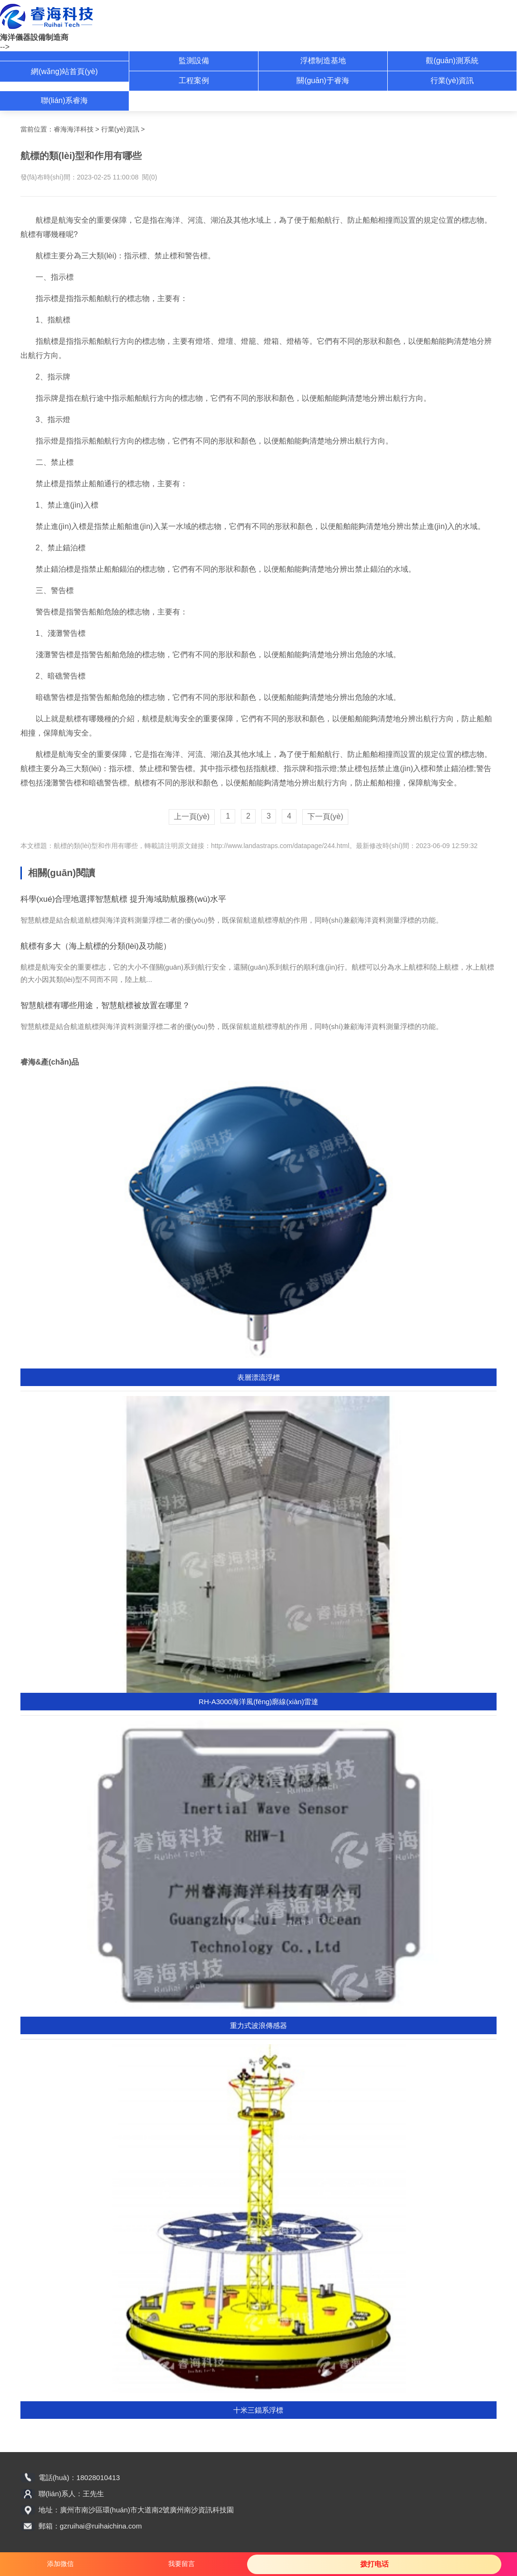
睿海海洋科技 (74, 129)
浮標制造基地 (323, 61)
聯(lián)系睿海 (64, 100)
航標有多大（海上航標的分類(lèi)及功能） (95, 946)
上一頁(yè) (192, 816)
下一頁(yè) (325, 816)
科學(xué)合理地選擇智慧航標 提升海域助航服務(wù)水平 (123, 899)
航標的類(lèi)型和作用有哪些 (96, 845)
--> (5, 47)
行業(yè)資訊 (452, 80)
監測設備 (194, 61)
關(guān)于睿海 (323, 80)
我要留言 (181, 2563)
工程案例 (194, 80)
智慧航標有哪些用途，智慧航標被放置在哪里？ (105, 1005)
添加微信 (60, 2563)
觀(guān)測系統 (452, 61)
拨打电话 (374, 2564)
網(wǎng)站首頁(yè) (64, 71)
